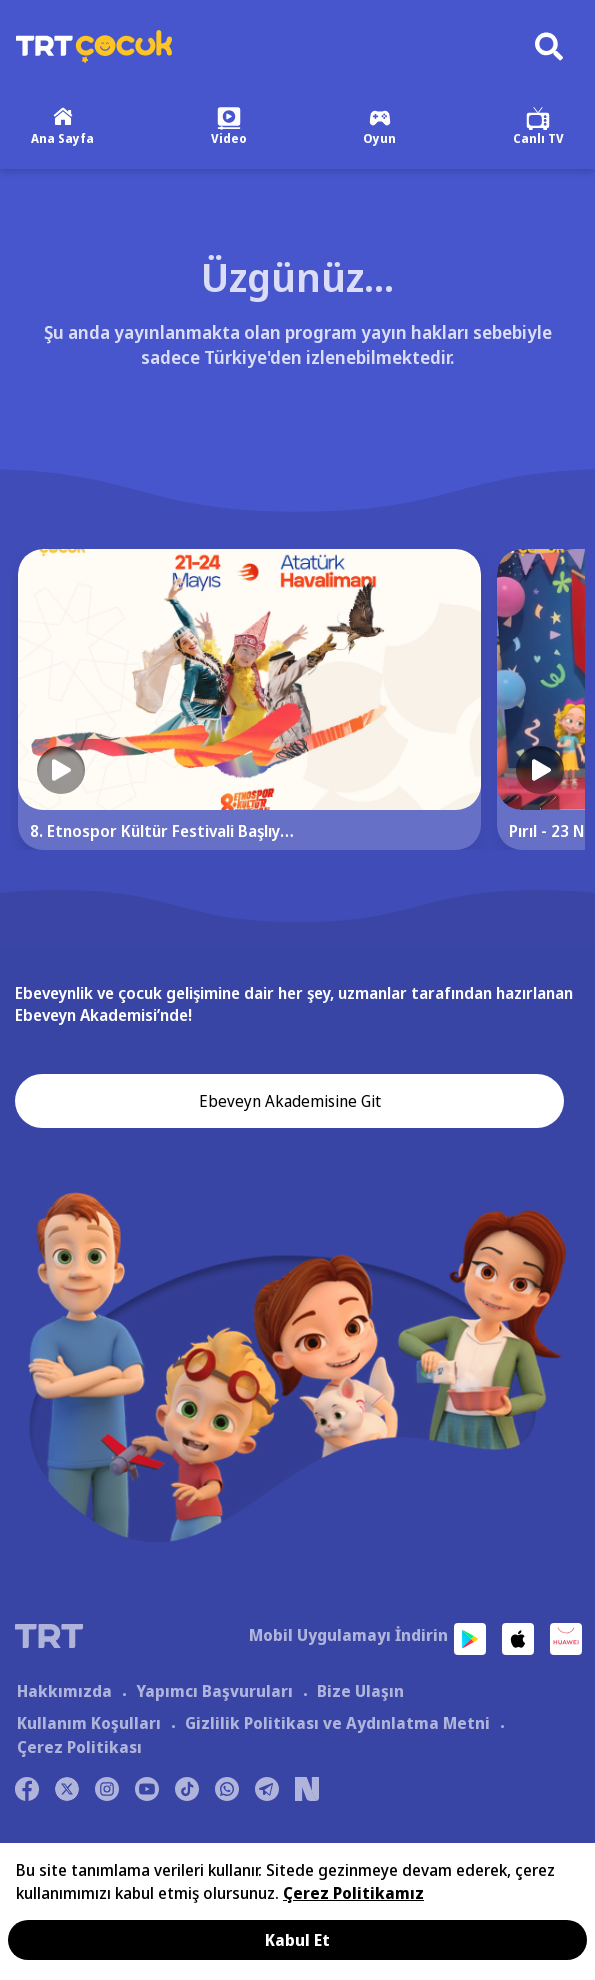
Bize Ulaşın (360, 1691)
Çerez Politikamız (353, 1893)
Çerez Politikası (79, 1747)
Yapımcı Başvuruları (214, 1691)
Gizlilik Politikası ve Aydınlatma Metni (337, 1723)
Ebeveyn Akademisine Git (290, 1101)
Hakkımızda (64, 1691)
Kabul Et (297, 1940)
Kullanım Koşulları (89, 1723)
